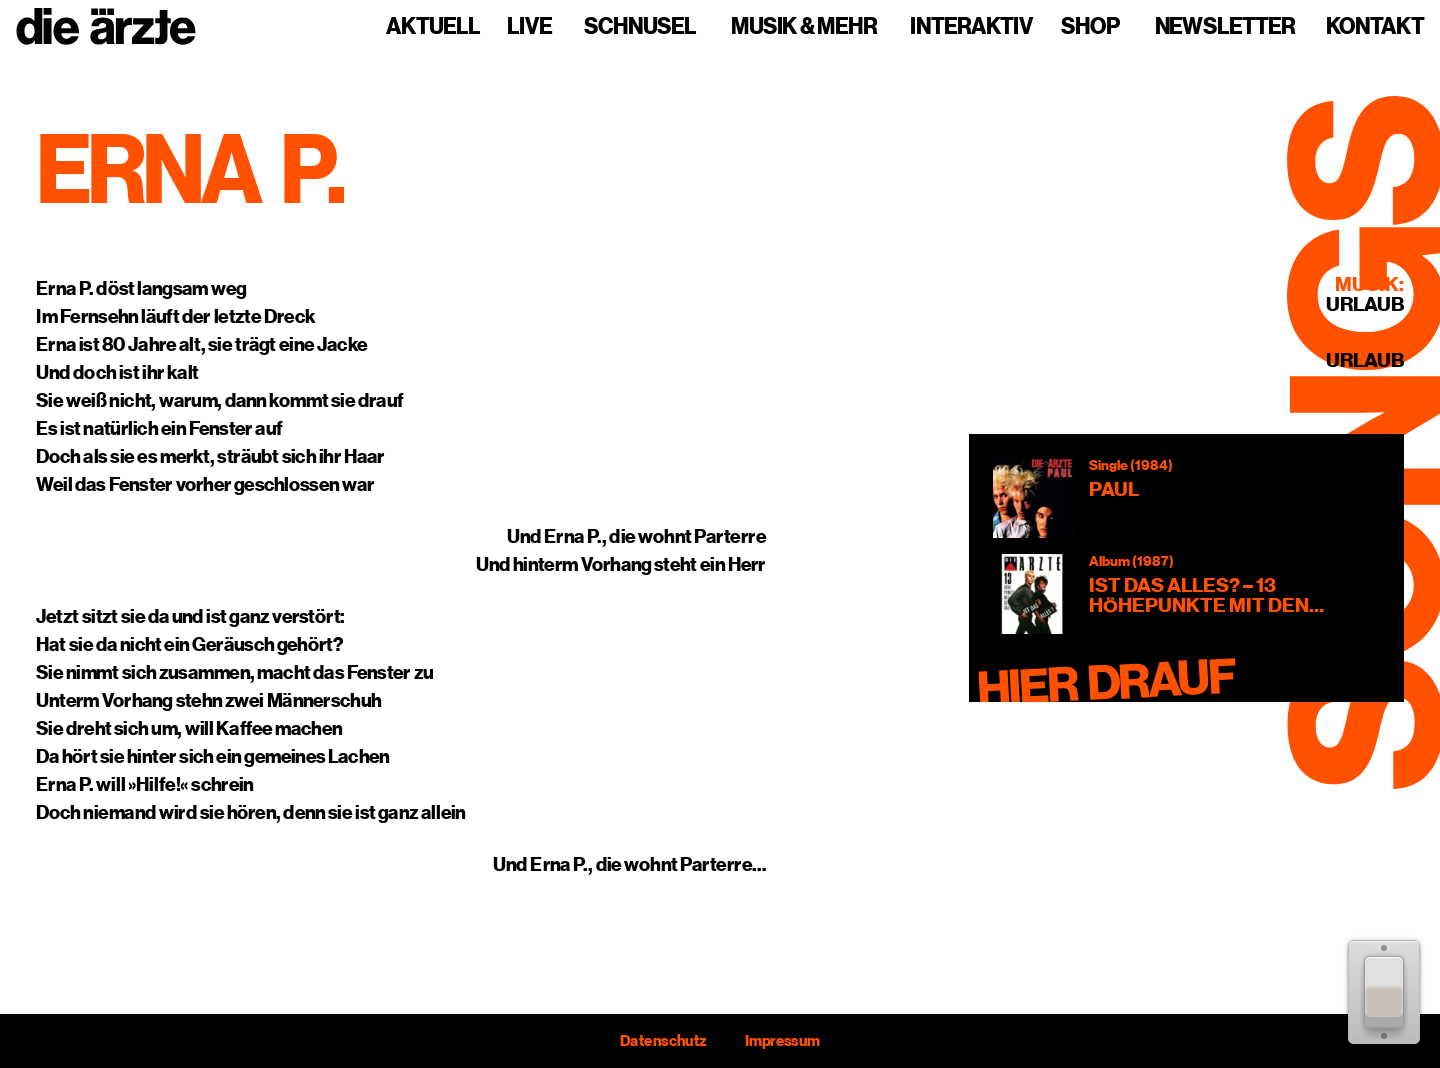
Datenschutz (663, 1041)
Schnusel (640, 27)
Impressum (782, 1041)
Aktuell (433, 27)
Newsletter (1225, 27)
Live (529, 27)
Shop (1090, 27)
